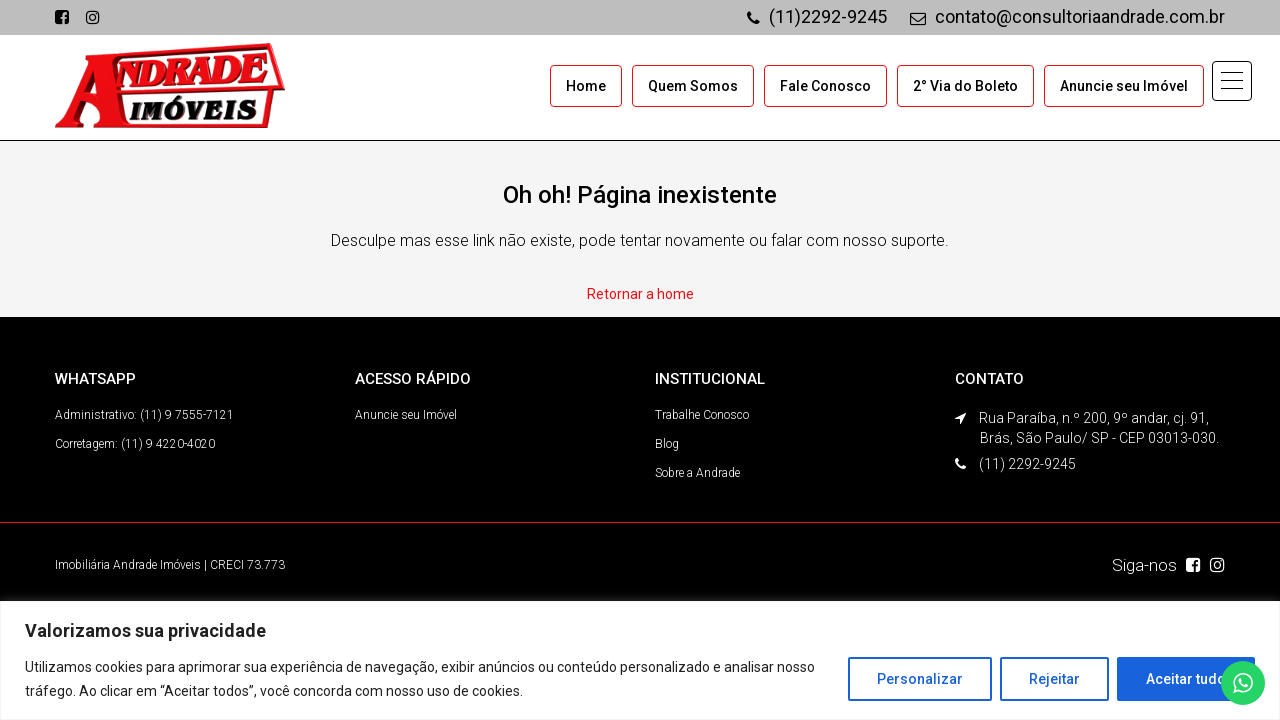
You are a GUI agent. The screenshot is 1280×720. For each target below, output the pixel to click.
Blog (667, 444)
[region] (640, 660)
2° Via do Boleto (965, 86)
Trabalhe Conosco (702, 415)
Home (586, 86)
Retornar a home (640, 294)
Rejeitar (1054, 679)
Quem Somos (693, 86)
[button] (1232, 81)
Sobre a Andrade (697, 473)
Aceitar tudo (1186, 679)
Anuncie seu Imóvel (1124, 86)
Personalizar (920, 679)
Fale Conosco (825, 86)
